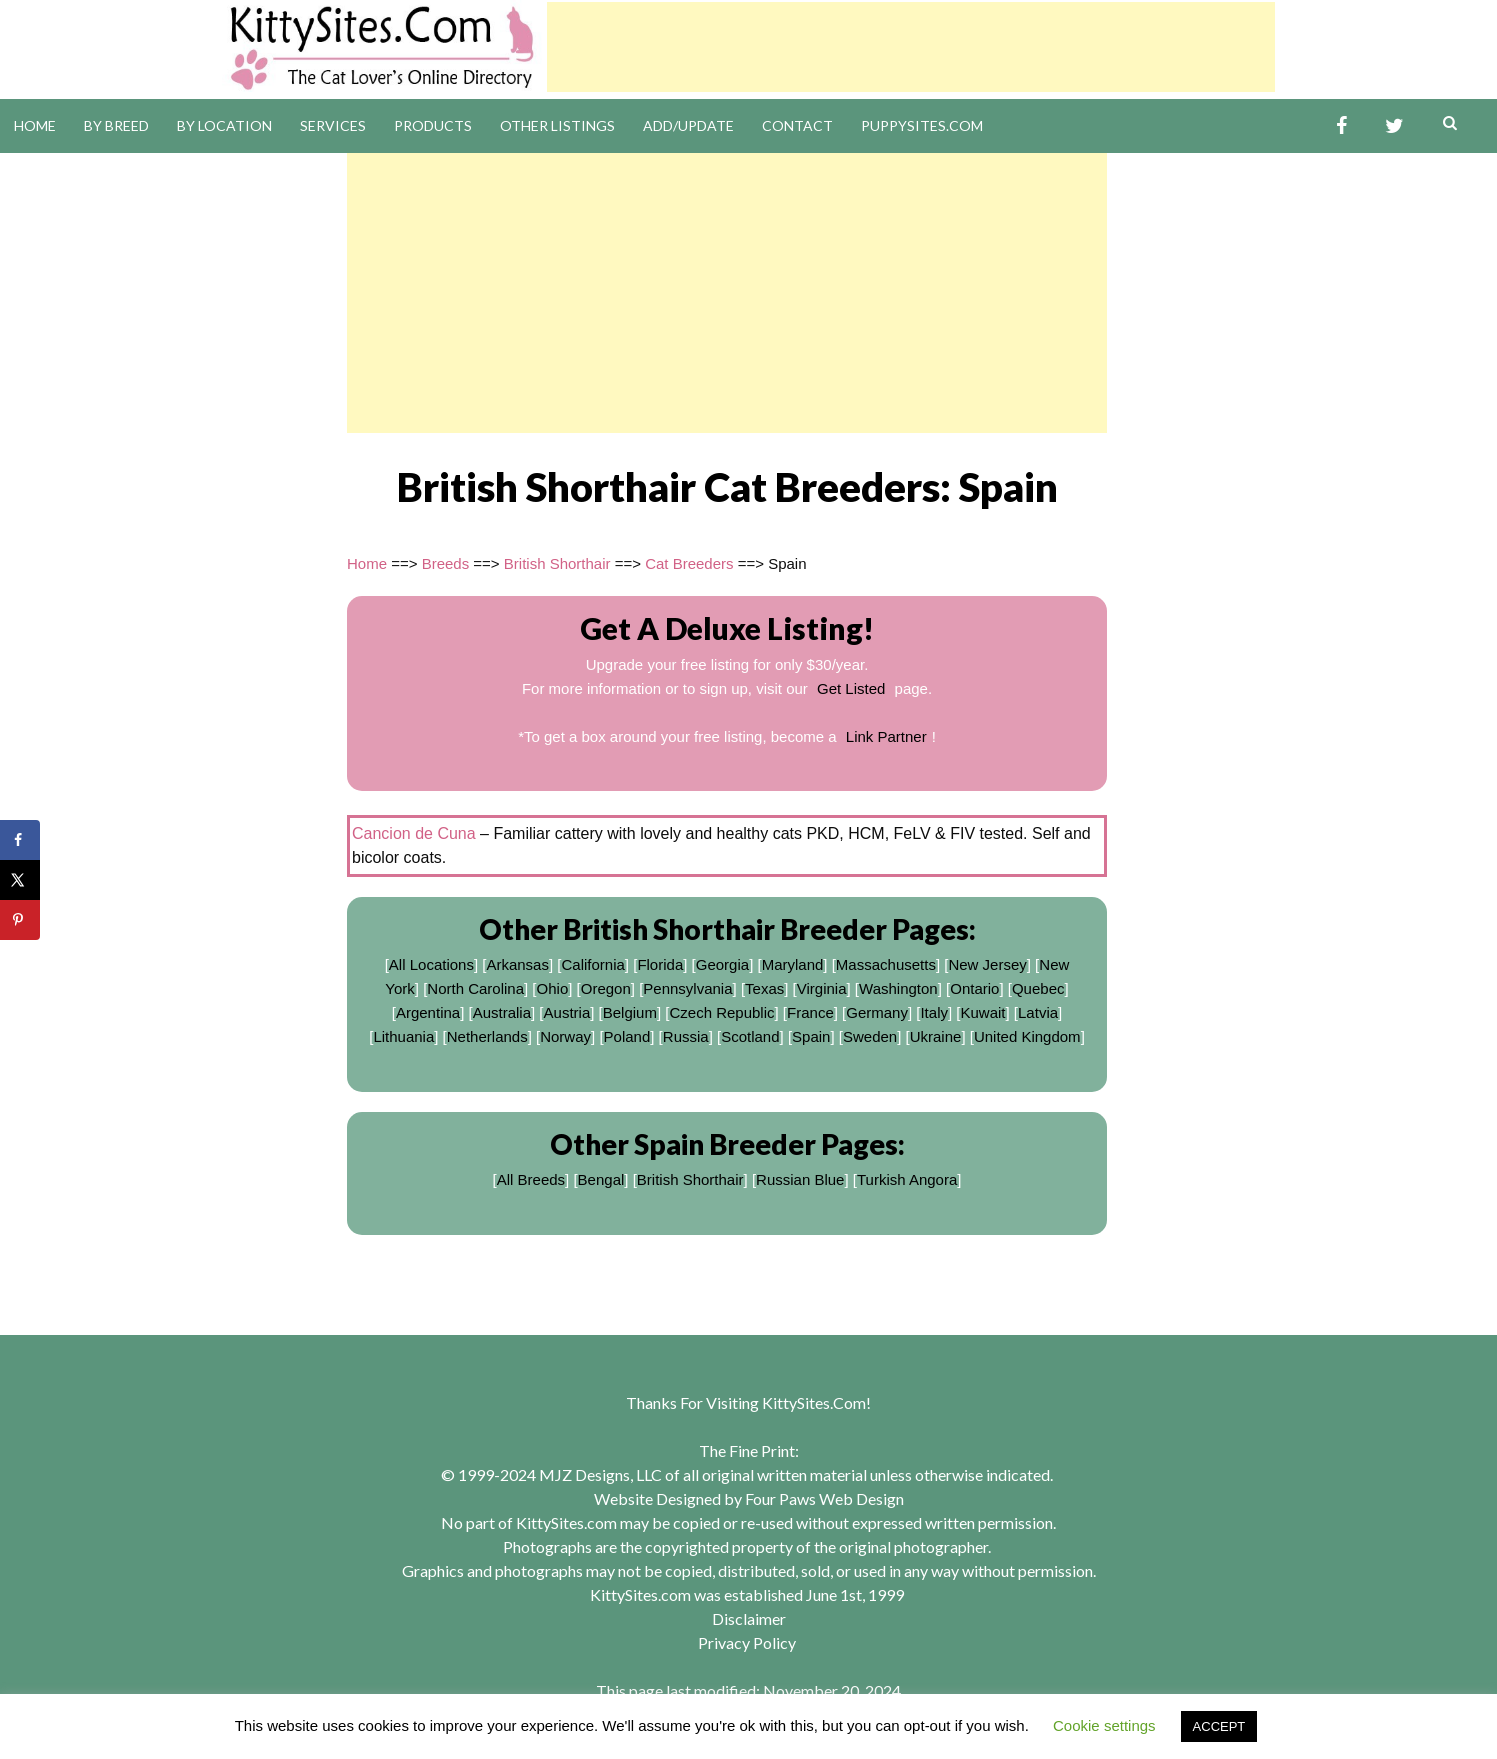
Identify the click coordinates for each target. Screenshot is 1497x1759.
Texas (764, 988)
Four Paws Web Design (824, 1498)
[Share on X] (20, 880)
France (810, 1012)
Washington (898, 988)
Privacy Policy (747, 1642)
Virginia (822, 988)
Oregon (606, 988)
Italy (934, 1012)
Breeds (446, 563)
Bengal (601, 1179)
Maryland (793, 964)
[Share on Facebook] (20, 840)
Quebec (1038, 988)
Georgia (722, 964)
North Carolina (475, 988)
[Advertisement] (911, 47)
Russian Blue (800, 1179)
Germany (877, 1012)
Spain (811, 1036)
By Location (224, 125)
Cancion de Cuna (414, 833)
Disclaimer (749, 1618)
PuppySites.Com (922, 125)
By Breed (116, 125)
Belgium (630, 1012)
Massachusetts (886, 964)
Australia (502, 1012)
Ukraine (936, 1036)
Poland (627, 1036)
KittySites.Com (814, 1402)
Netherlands (487, 1036)
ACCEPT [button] (1219, 1726)
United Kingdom (1027, 1036)
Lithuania (403, 1036)
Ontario (974, 988)
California (592, 964)
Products (433, 125)
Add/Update (688, 125)
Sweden (870, 1036)
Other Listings (557, 125)
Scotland (750, 1036)
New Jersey (987, 964)
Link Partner (886, 736)
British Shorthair (557, 563)
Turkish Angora (907, 1179)
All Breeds (531, 1179)
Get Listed (851, 688)
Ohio (553, 988)
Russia (686, 1036)
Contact (797, 125)
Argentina (428, 1012)
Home (35, 125)
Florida (660, 964)
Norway (565, 1036)
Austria (567, 1012)
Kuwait (982, 1012)
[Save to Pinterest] (20, 920)
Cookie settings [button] (1104, 1725)
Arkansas (517, 964)
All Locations (431, 964)
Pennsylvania (687, 988)
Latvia (1038, 1012)
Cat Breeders (689, 563)
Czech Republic (721, 1012)
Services (333, 125)
